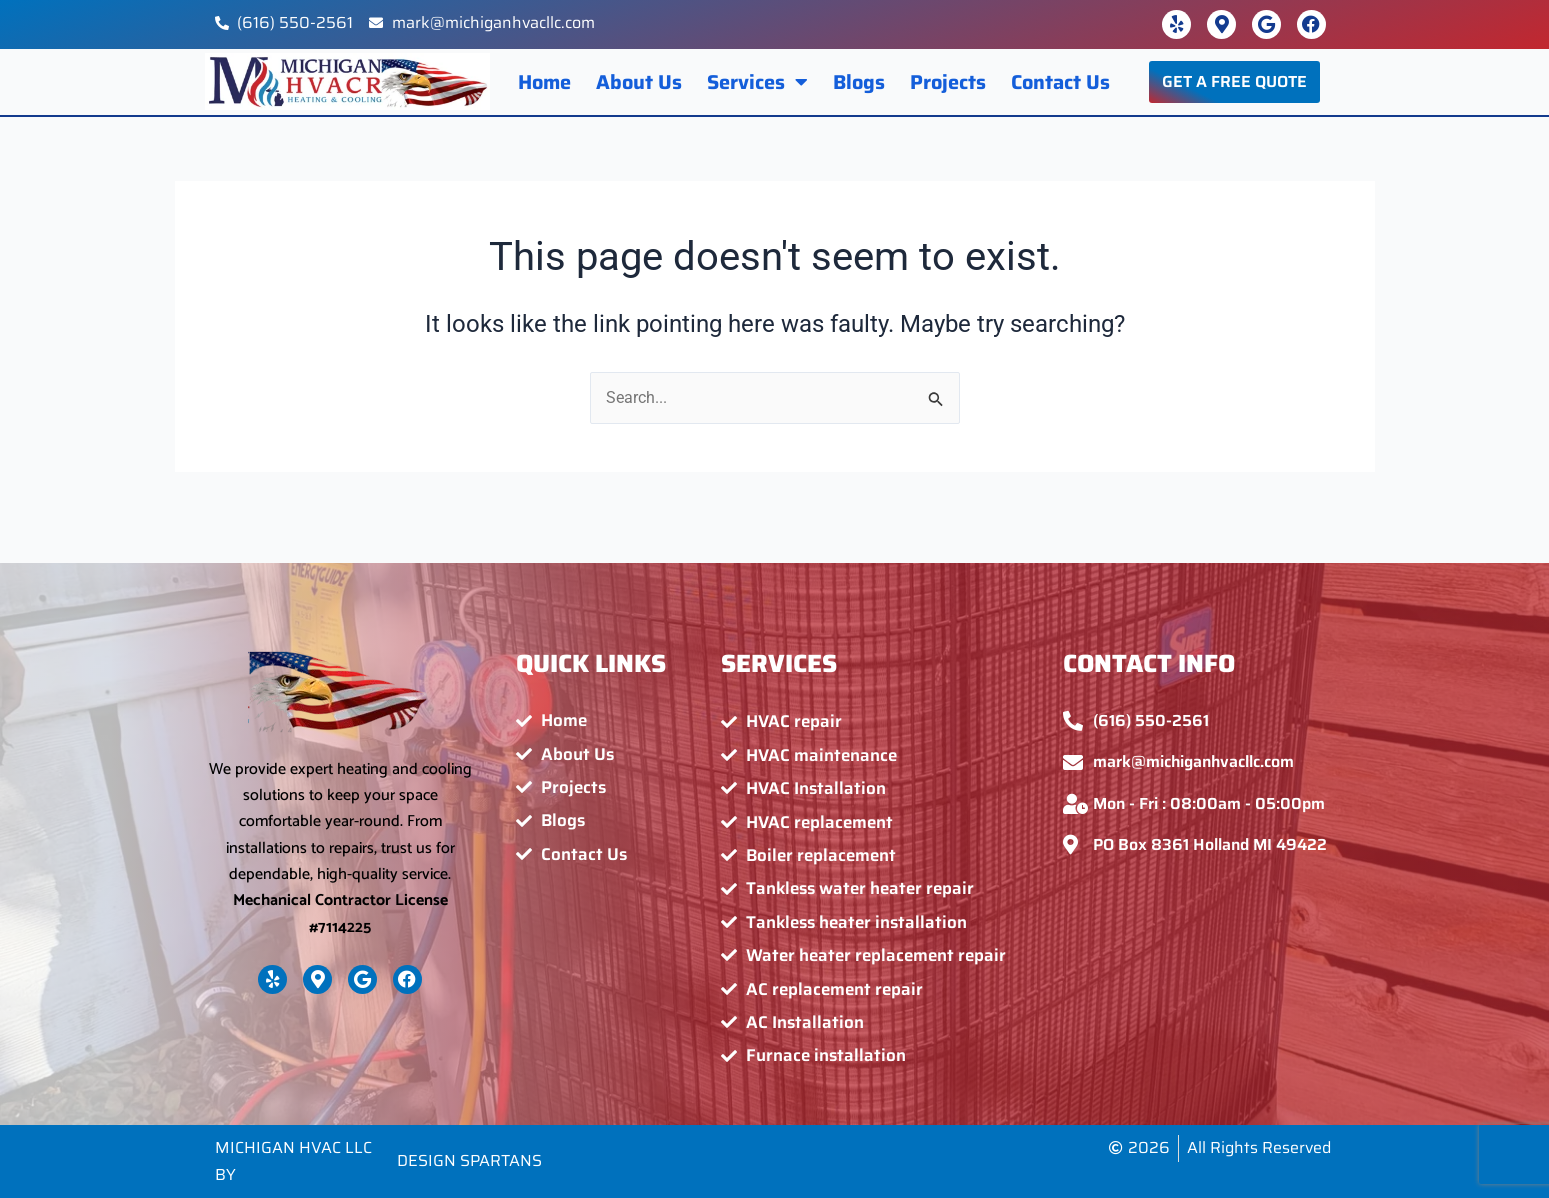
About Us (639, 82)
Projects (948, 82)
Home (544, 82)
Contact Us (1060, 82)
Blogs (859, 82)
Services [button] (757, 82)
